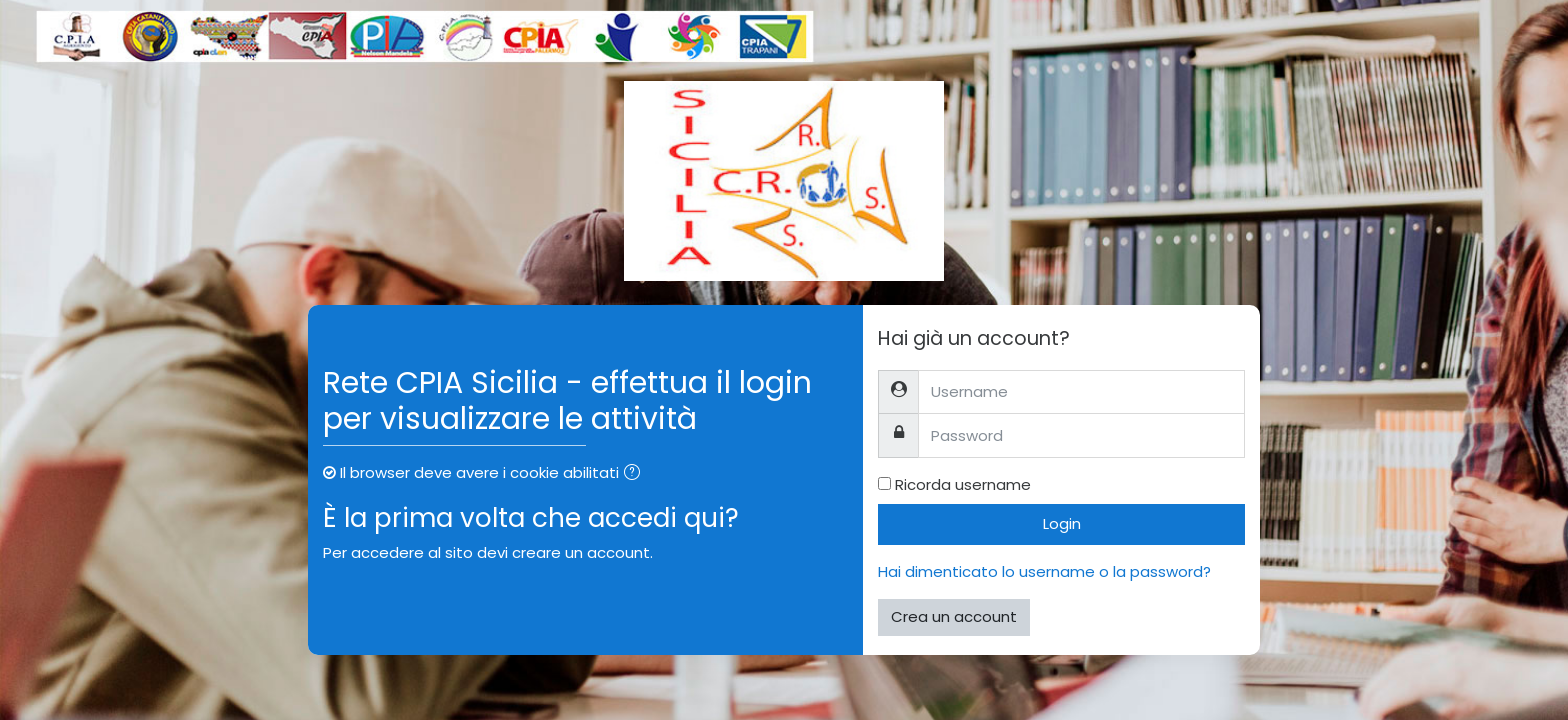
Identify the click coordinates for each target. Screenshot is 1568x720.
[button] (636, 474)
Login (1062, 523)
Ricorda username (963, 484)
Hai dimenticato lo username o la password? (1044, 571)
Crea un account (954, 616)
